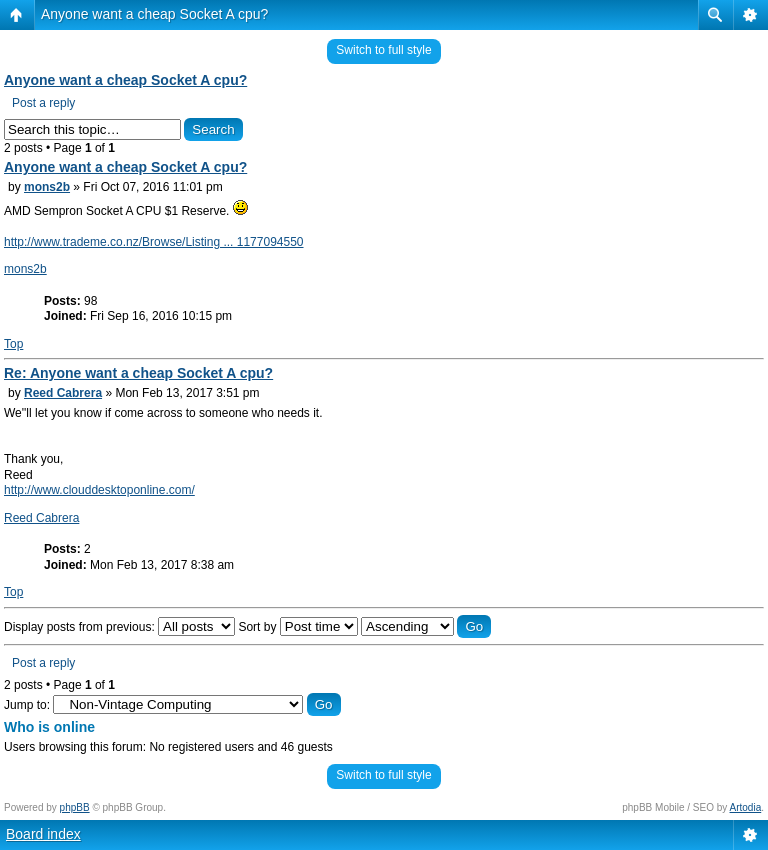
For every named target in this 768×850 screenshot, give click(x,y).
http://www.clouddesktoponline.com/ (99, 490)
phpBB (75, 807)
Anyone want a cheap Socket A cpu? (154, 14)
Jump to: (27, 705)
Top (13, 344)
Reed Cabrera (63, 393)
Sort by (297, 627)
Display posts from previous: (119, 627)
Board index (43, 834)
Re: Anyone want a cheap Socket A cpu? (138, 373)
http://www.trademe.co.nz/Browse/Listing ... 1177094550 (154, 242)
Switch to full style (383, 50)
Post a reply (43, 103)
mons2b (47, 187)
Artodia (746, 807)
